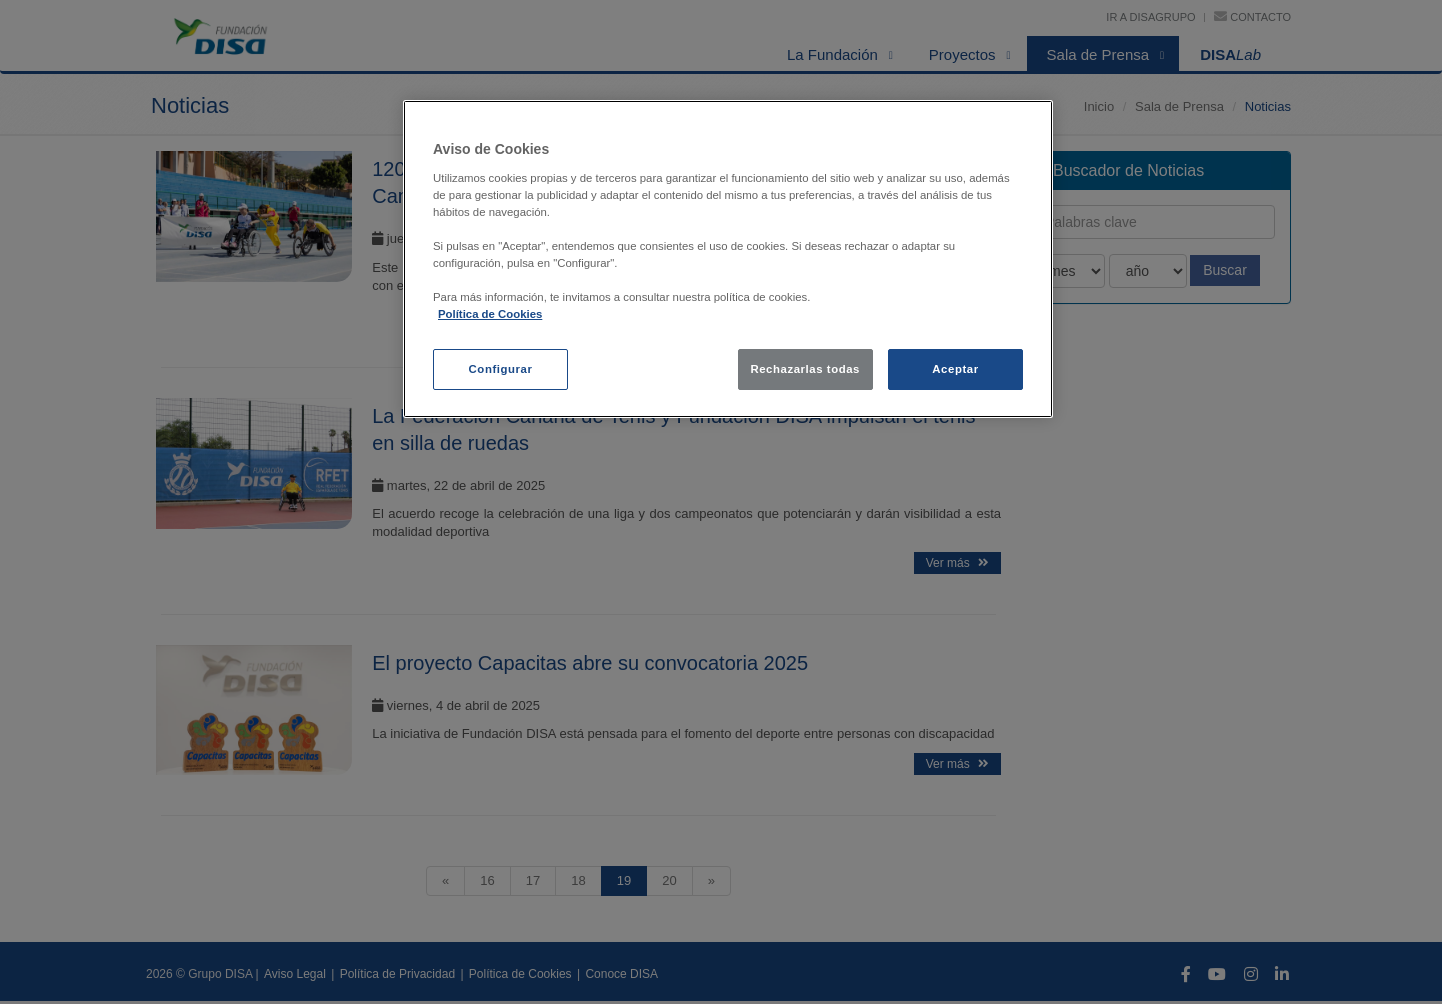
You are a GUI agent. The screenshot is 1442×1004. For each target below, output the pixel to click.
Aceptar (955, 369)
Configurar (501, 369)
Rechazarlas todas (805, 369)
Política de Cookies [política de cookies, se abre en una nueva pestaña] (490, 314)
